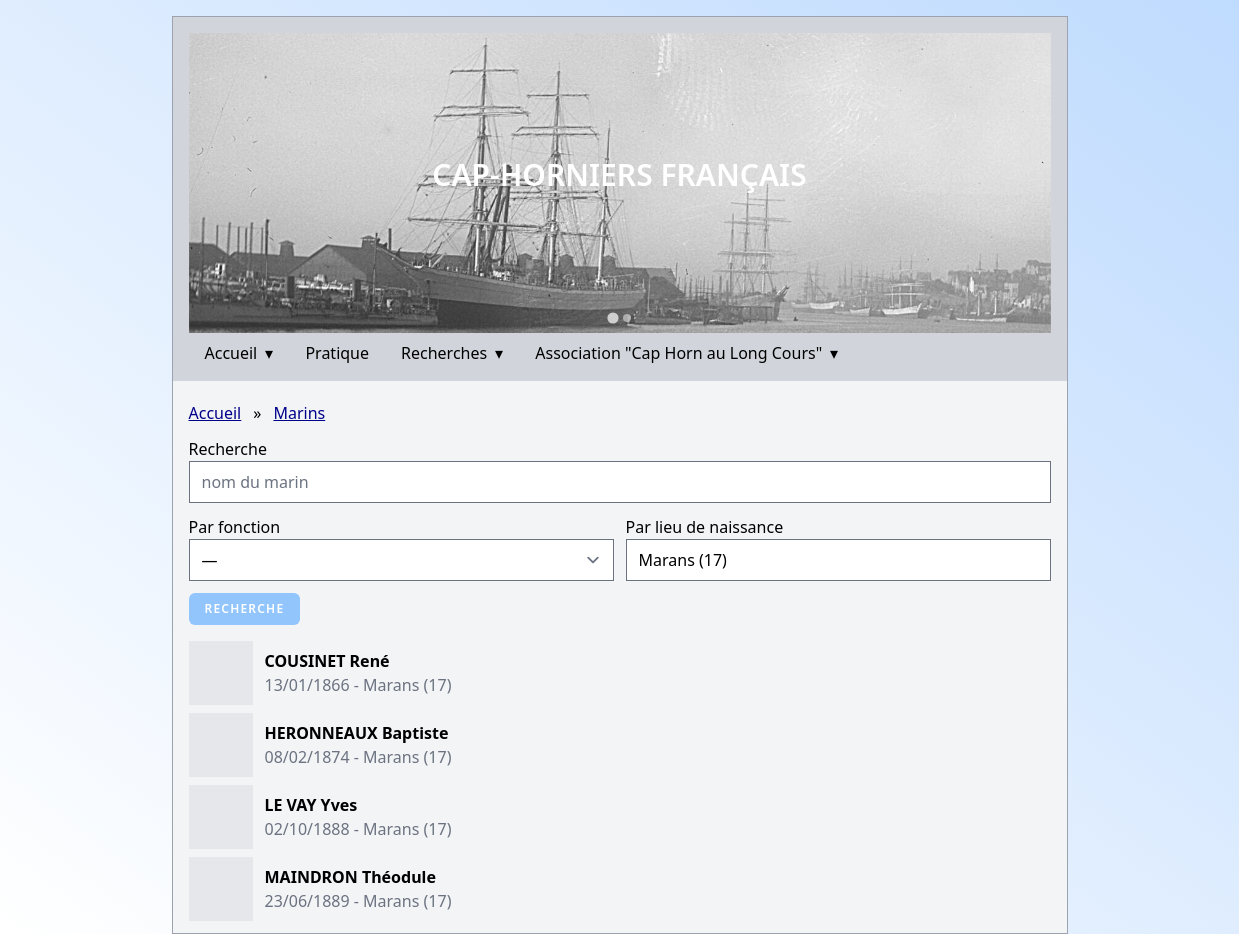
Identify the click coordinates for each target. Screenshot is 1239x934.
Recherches (452, 353)
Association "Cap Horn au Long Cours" (686, 353)
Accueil (239, 353)
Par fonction (235, 527)
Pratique (337, 353)
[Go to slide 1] (612, 317)
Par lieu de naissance (705, 527)
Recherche (228, 449)
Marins (299, 413)
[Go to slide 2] (627, 318)
